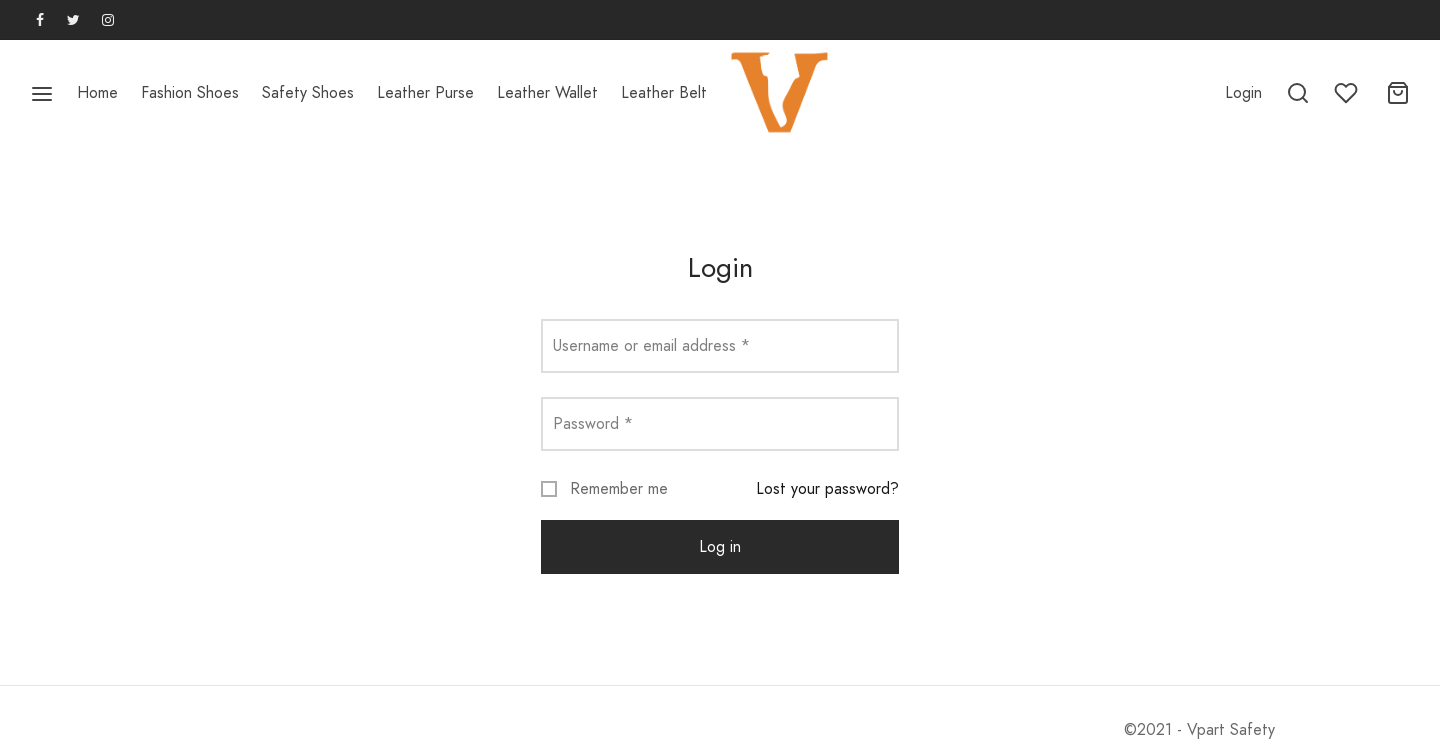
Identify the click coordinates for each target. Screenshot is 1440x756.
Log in (720, 546)
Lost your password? (827, 488)
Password (593, 423)
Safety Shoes (308, 92)
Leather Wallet (547, 92)
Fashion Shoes (190, 92)
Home (97, 92)
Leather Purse (425, 92)
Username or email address (651, 345)
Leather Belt (664, 92)
